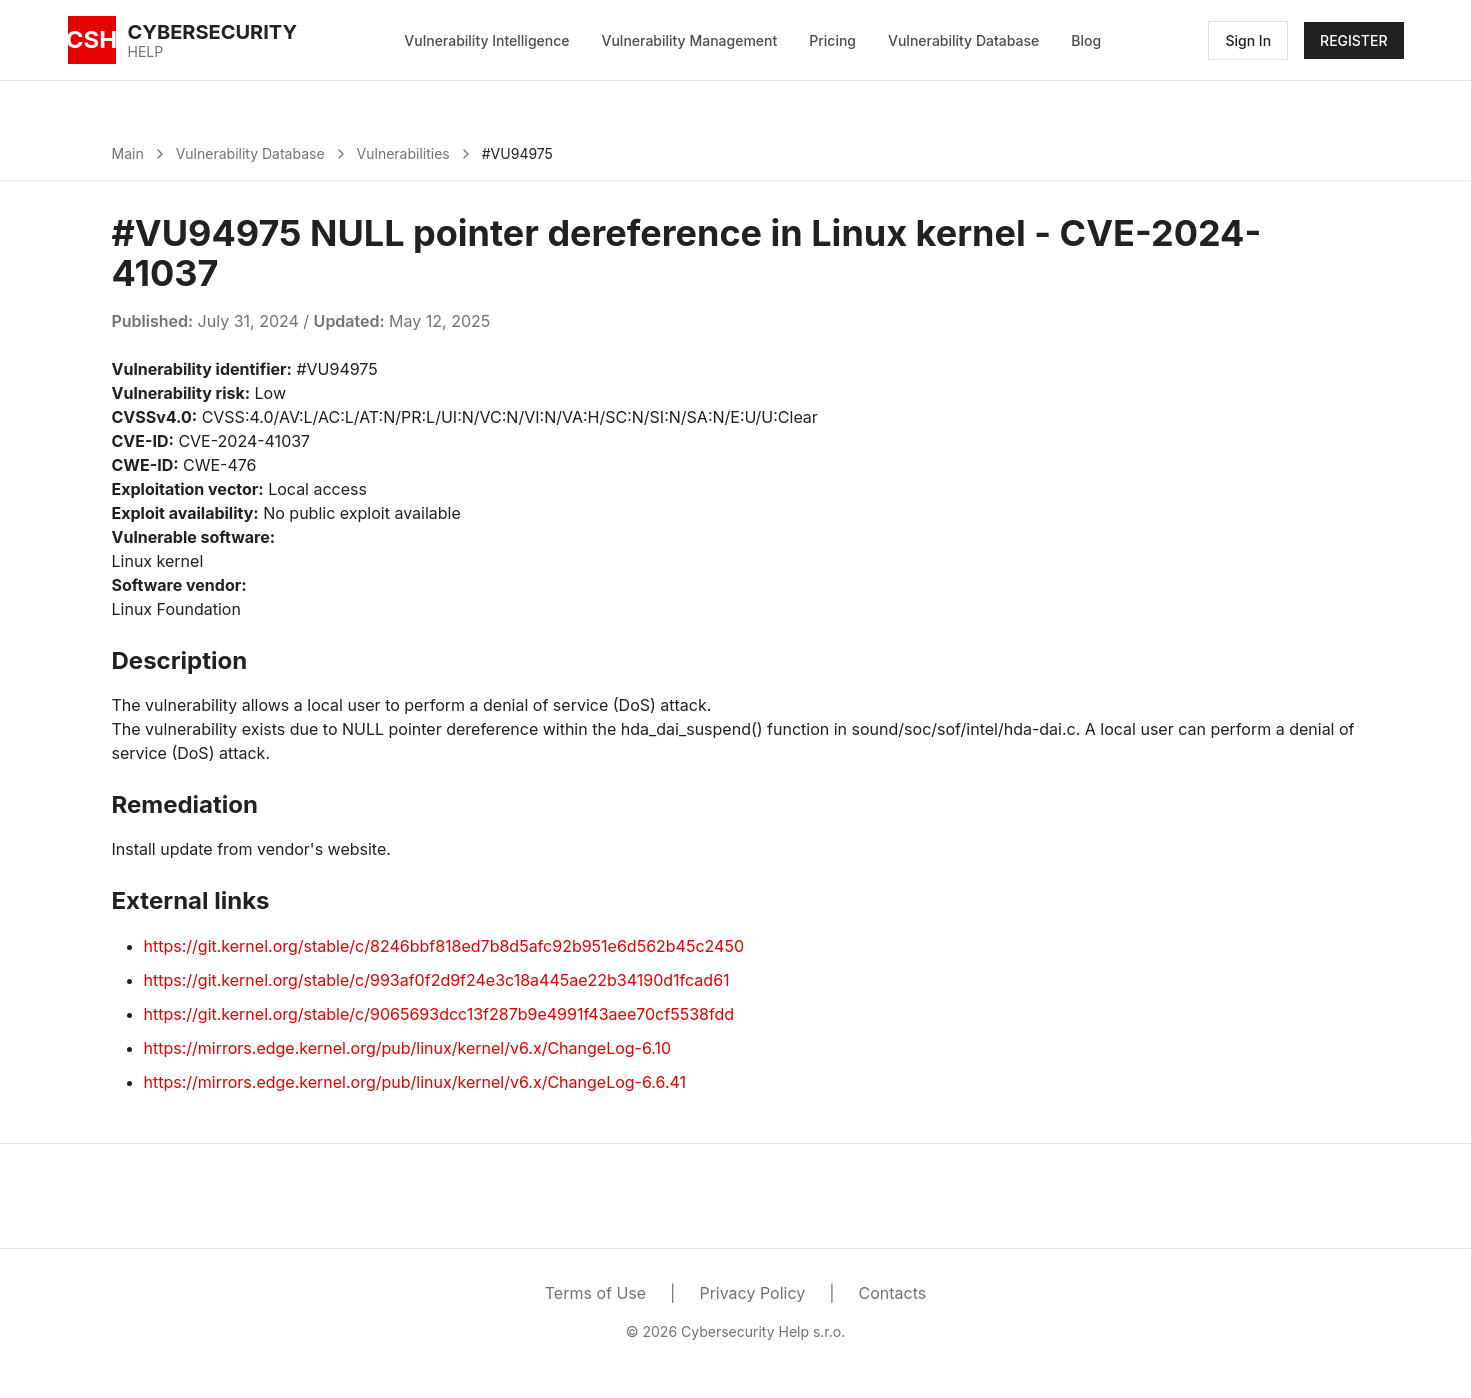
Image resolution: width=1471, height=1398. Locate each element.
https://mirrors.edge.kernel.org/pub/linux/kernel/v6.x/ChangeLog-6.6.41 (415, 1082)
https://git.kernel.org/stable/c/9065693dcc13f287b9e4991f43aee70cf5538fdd (439, 1014)
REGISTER (1353, 40)
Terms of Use (595, 1293)
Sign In (1248, 40)
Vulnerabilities (403, 153)
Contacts (893, 1293)
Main (128, 153)
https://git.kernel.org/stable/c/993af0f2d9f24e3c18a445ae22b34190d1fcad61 (437, 980)
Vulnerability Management (690, 40)
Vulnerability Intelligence (486, 40)
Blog (1086, 40)
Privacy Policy (752, 1293)
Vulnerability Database (963, 40)
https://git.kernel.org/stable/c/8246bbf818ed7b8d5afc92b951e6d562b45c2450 (444, 946)
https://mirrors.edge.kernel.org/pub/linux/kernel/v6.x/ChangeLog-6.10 (408, 1048)
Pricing (832, 40)
